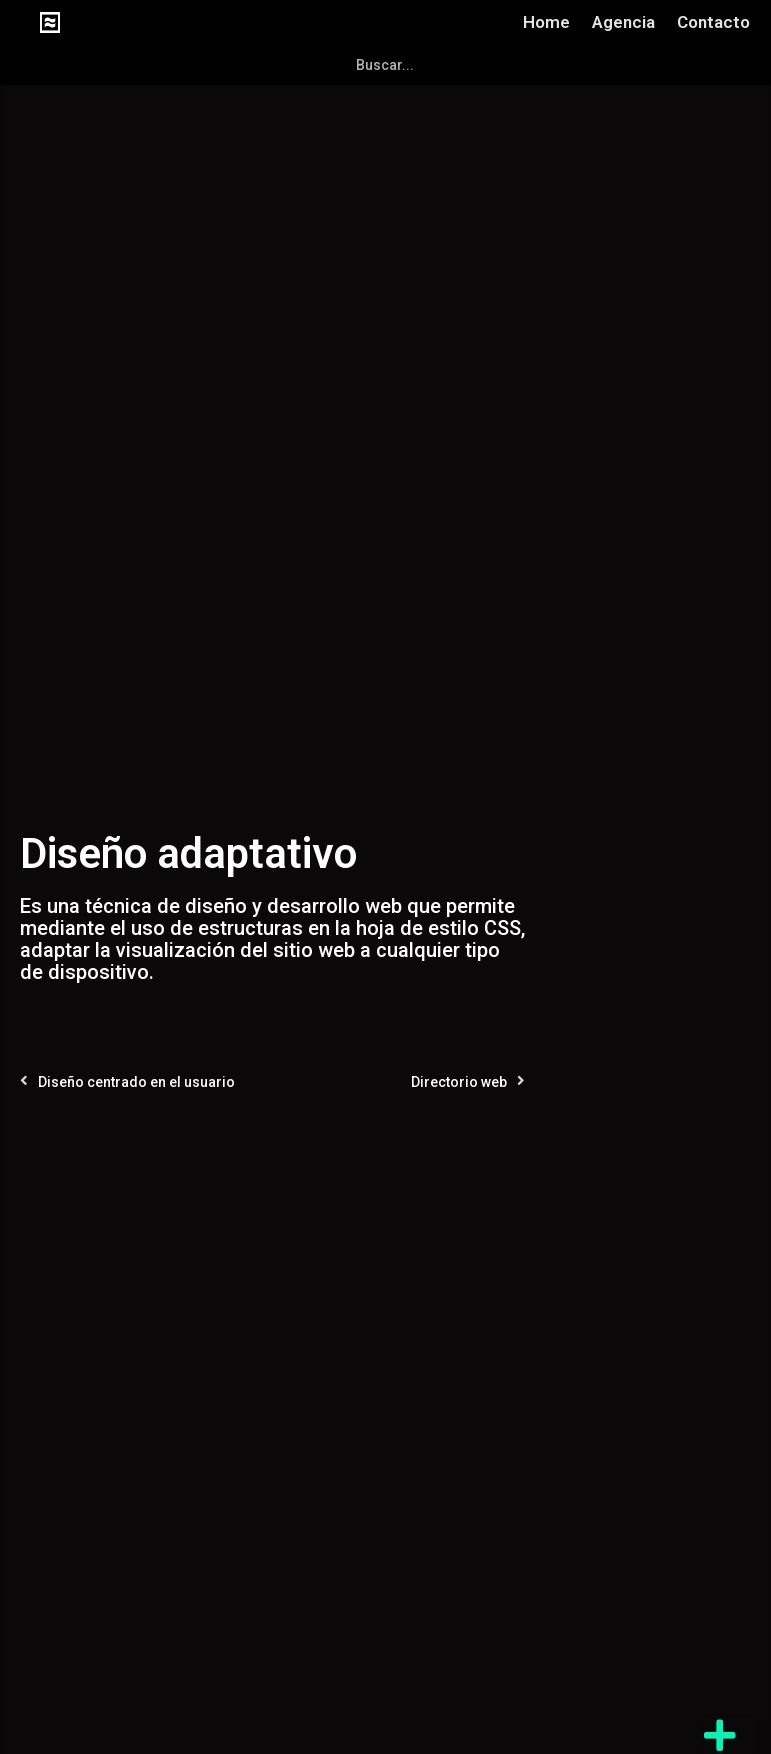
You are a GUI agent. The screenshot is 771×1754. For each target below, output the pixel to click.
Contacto (713, 22)
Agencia (623, 22)
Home (546, 22)
